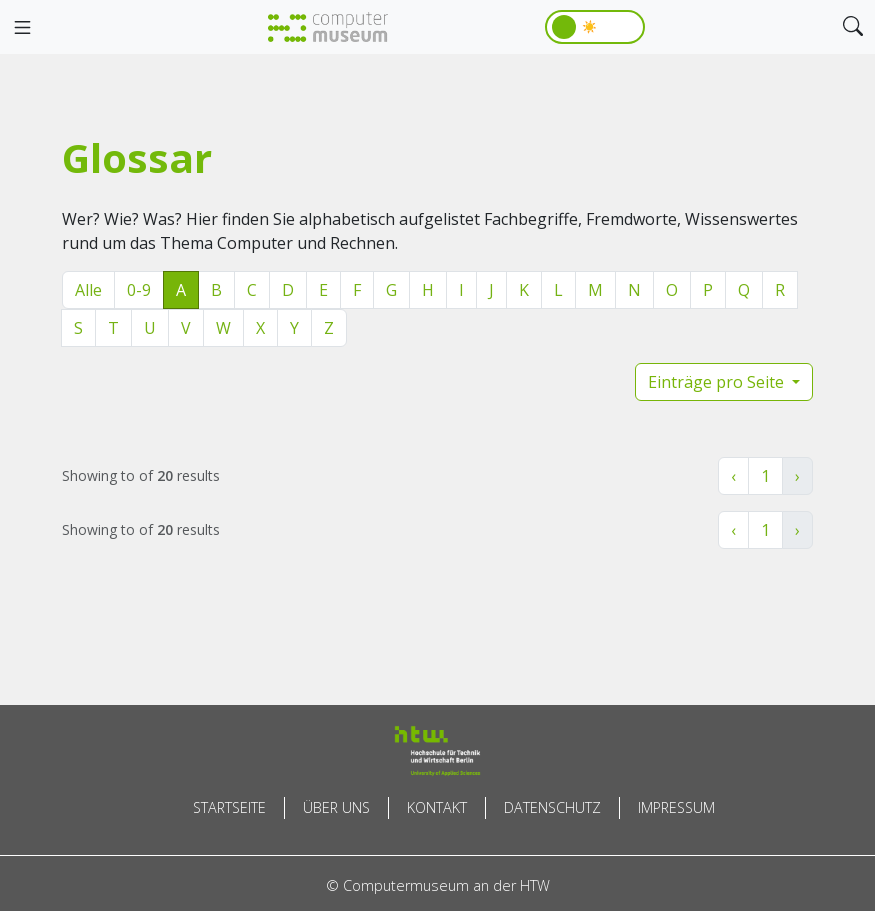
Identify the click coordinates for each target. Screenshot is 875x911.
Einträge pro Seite (718, 382)
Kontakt (437, 807)
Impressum (676, 807)
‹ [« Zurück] (733, 476)
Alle (88, 290)
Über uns (336, 807)
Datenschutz (552, 807)
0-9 (139, 290)
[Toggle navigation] (22, 28)
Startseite (229, 807)
